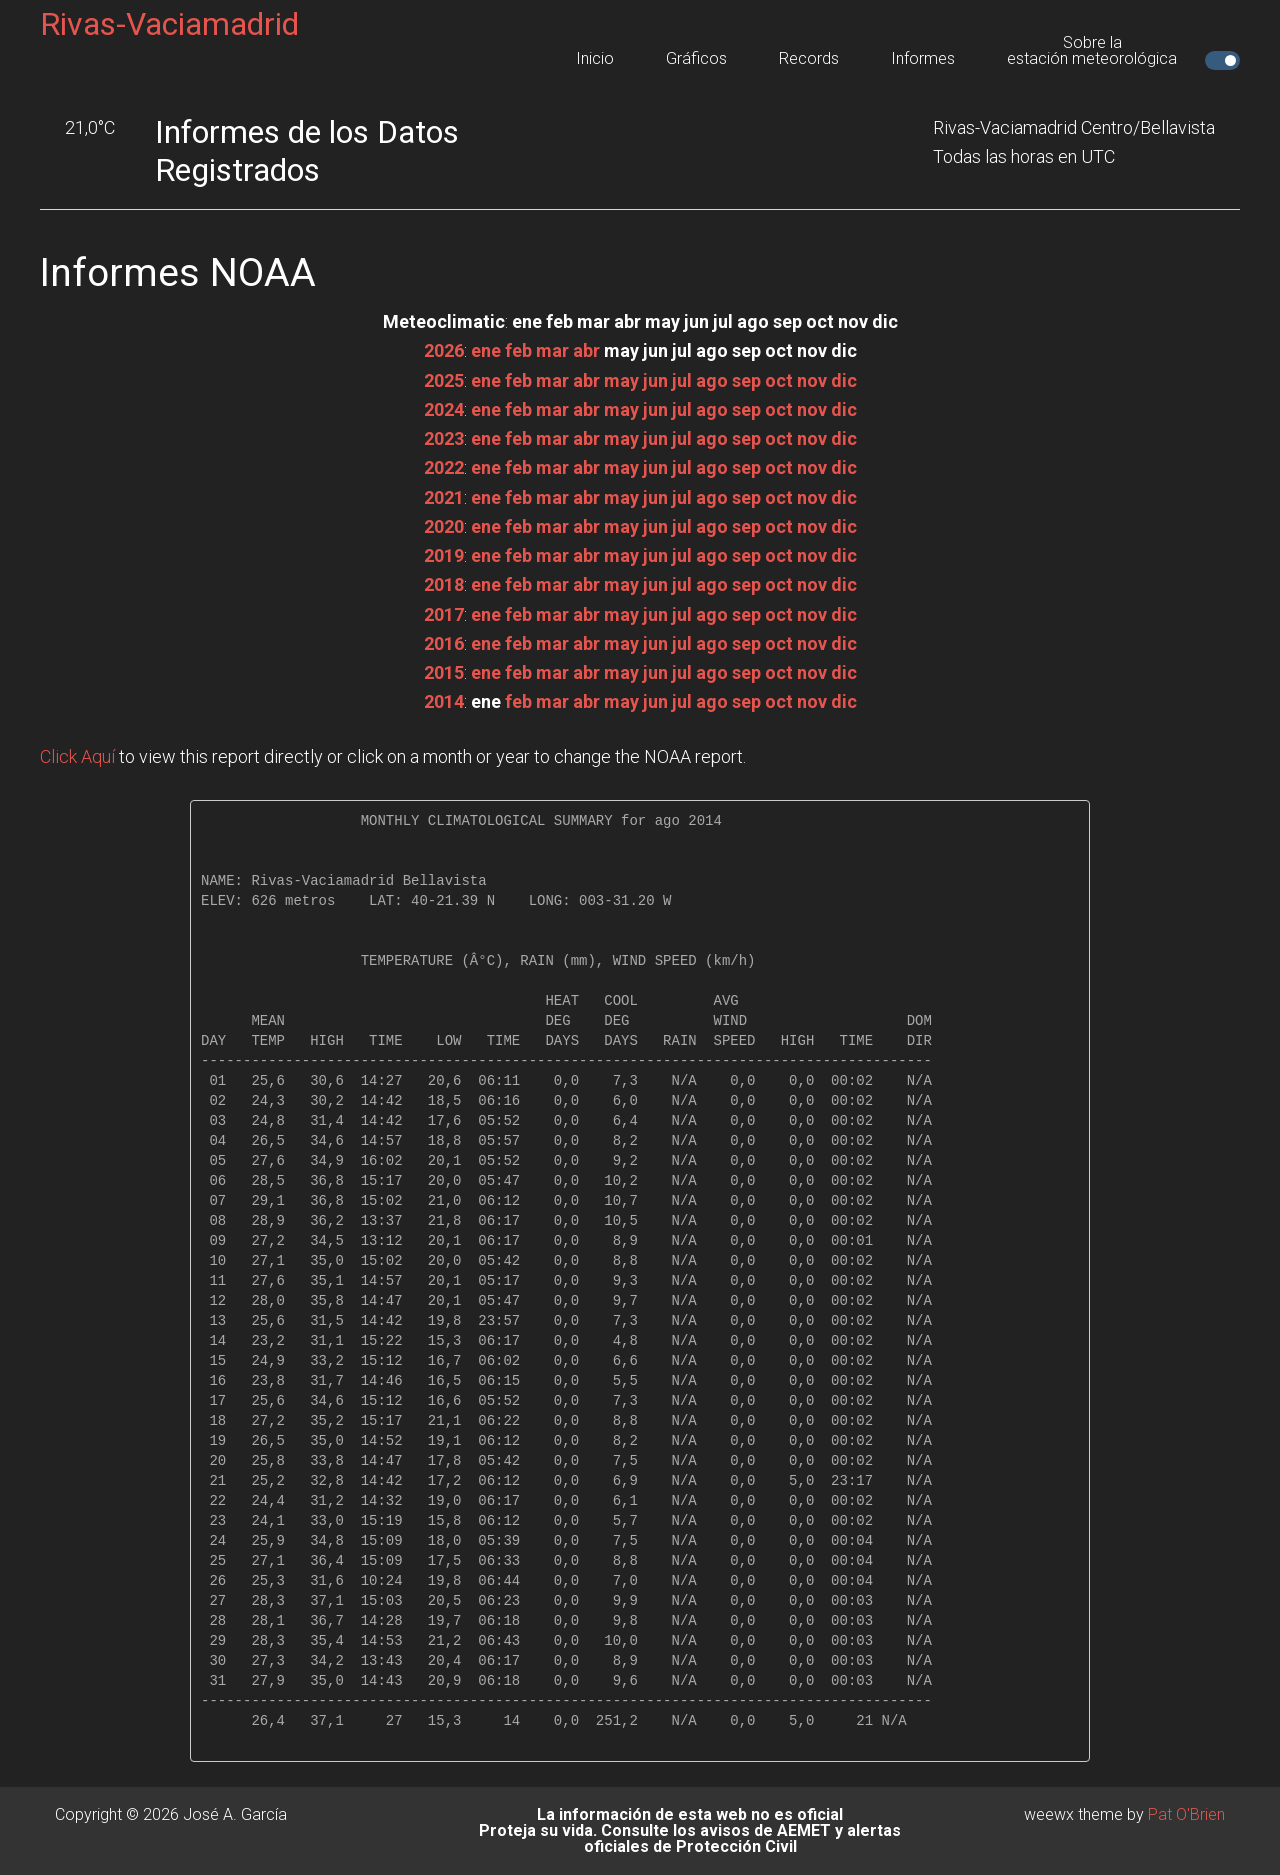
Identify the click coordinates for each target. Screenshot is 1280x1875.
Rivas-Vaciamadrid (169, 24)
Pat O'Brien (1186, 1814)
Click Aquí (77, 756)
